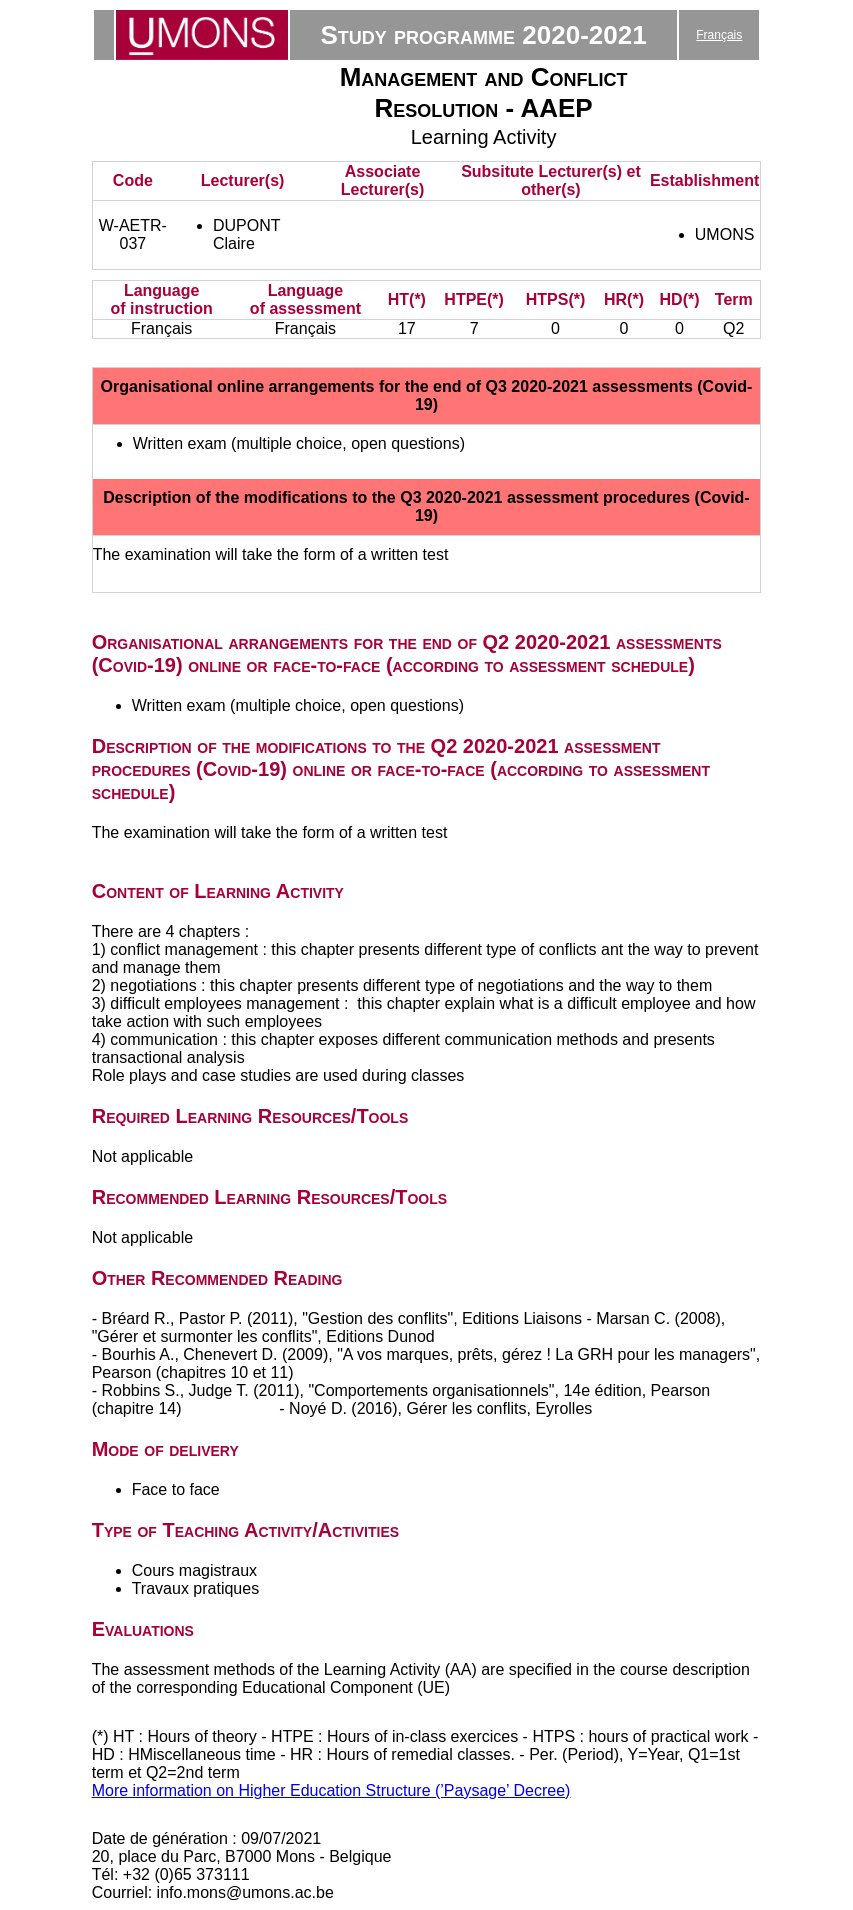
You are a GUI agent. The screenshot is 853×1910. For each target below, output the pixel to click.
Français (719, 35)
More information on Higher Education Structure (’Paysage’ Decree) (331, 1790)
